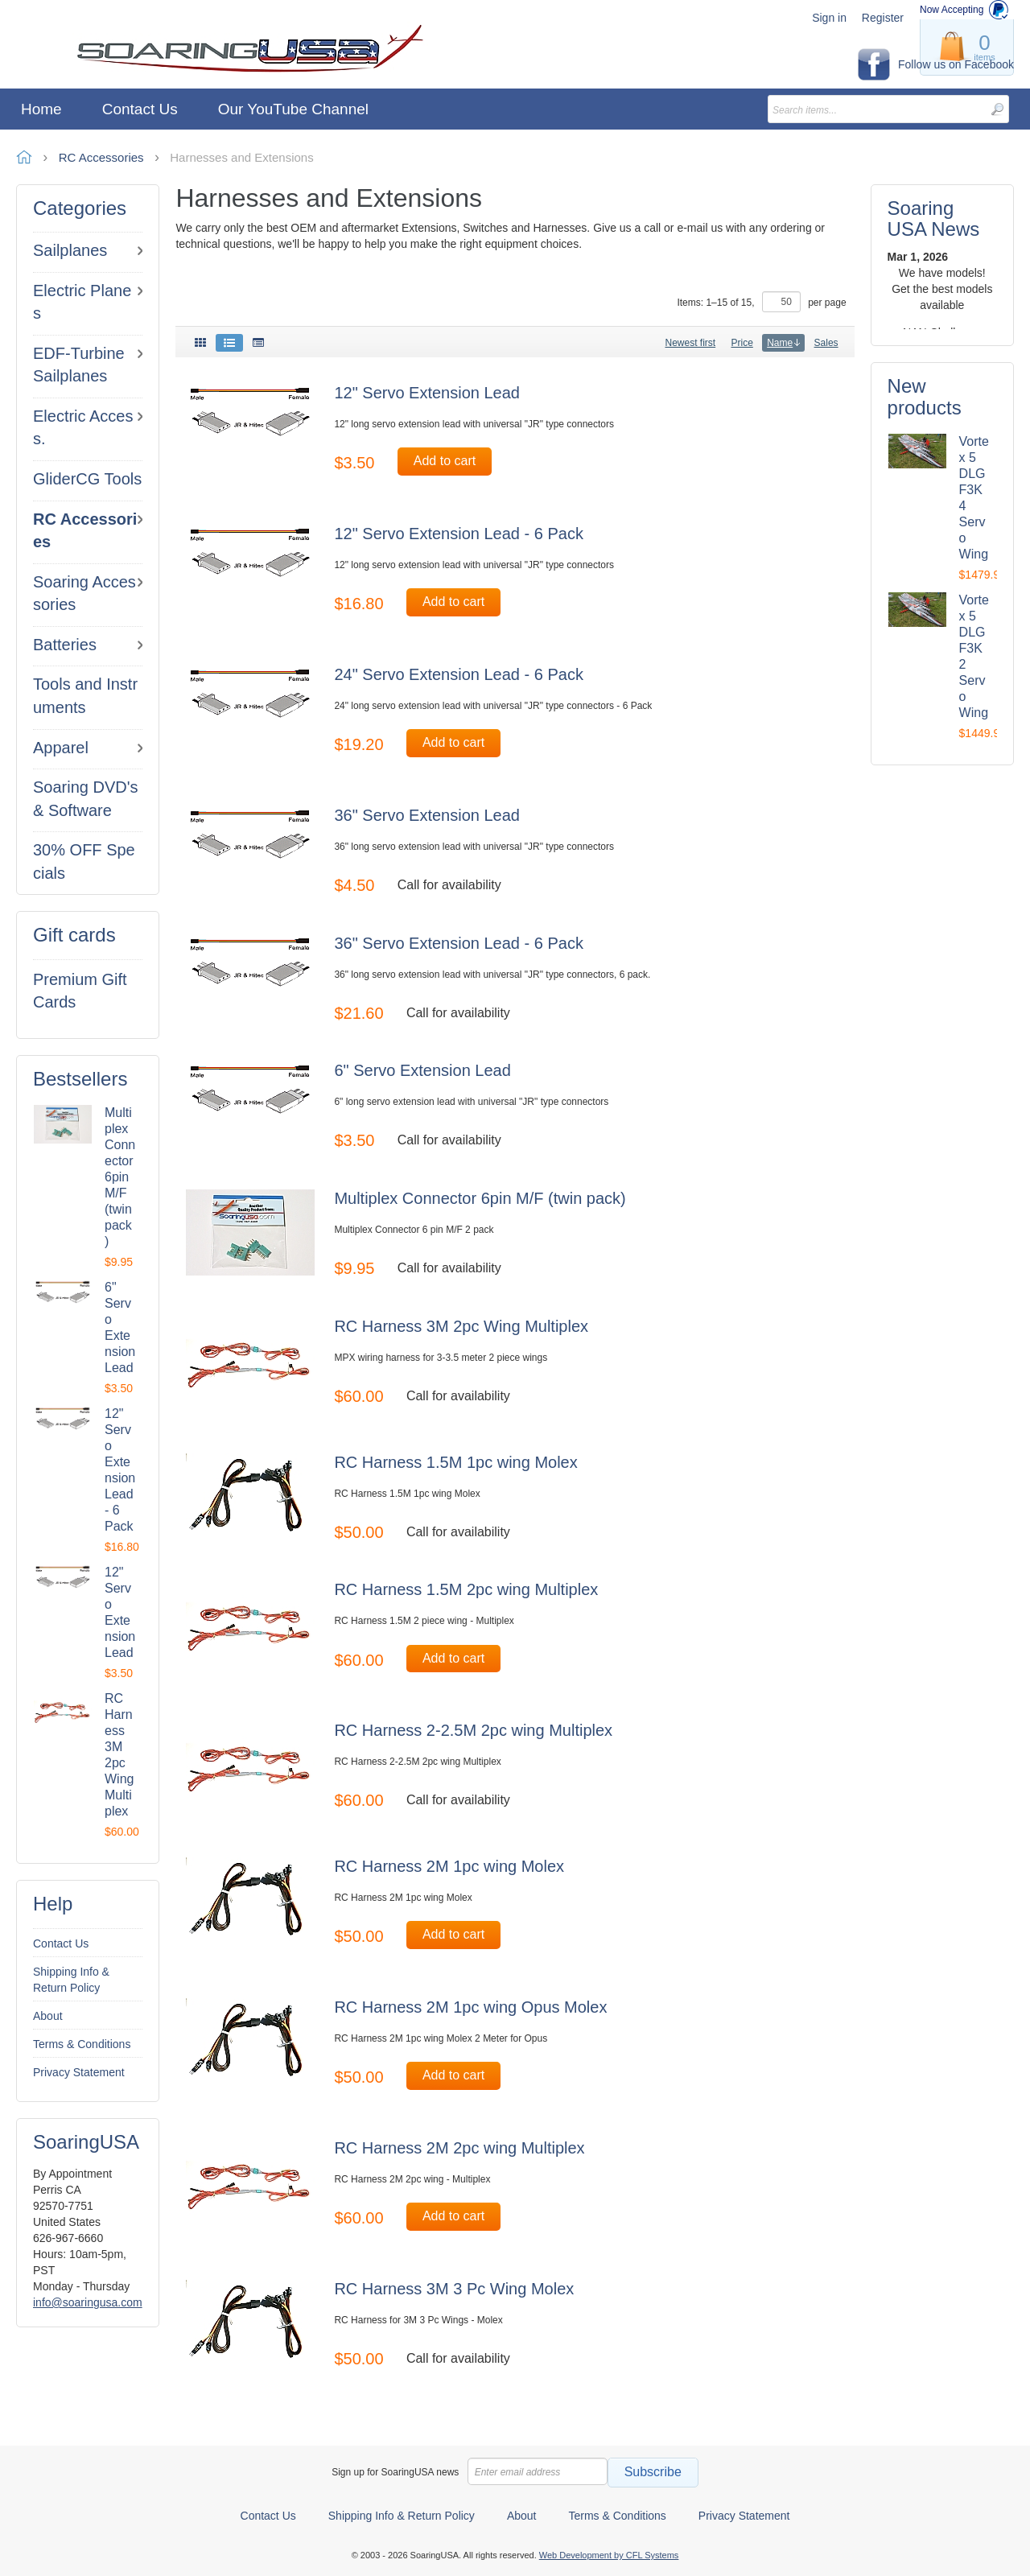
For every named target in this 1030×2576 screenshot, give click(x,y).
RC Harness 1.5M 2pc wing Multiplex (466, 1589)
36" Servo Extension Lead (427, 815)
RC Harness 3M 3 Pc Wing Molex (454, 2289)
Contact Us (61, 1943)
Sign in (829, 17)
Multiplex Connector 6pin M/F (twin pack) (120, 1177)
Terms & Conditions (81, 2044)
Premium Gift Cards (80, 991)
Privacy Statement (79, 2072)
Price (742, 342)
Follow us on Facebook (956, 64)
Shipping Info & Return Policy (71, 1979)
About (48, 2015)
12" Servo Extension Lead (427, 393)
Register (883, 17)
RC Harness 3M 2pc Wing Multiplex (461, 1326)
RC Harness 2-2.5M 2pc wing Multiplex (473, 1730)
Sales (826, 342)
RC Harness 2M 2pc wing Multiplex (459, 2148)
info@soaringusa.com (87, 2302)
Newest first (690, 342)
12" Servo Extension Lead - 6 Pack (458, 533)
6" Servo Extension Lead (422, 1070)
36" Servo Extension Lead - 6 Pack (458, 943)
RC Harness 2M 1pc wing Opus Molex (470, 2007)
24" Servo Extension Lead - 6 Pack (458, 674)
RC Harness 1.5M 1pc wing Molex (455, 1462)
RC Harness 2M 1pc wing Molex (449, 1866)
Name (783, 342)
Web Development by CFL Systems (609, 2555)
